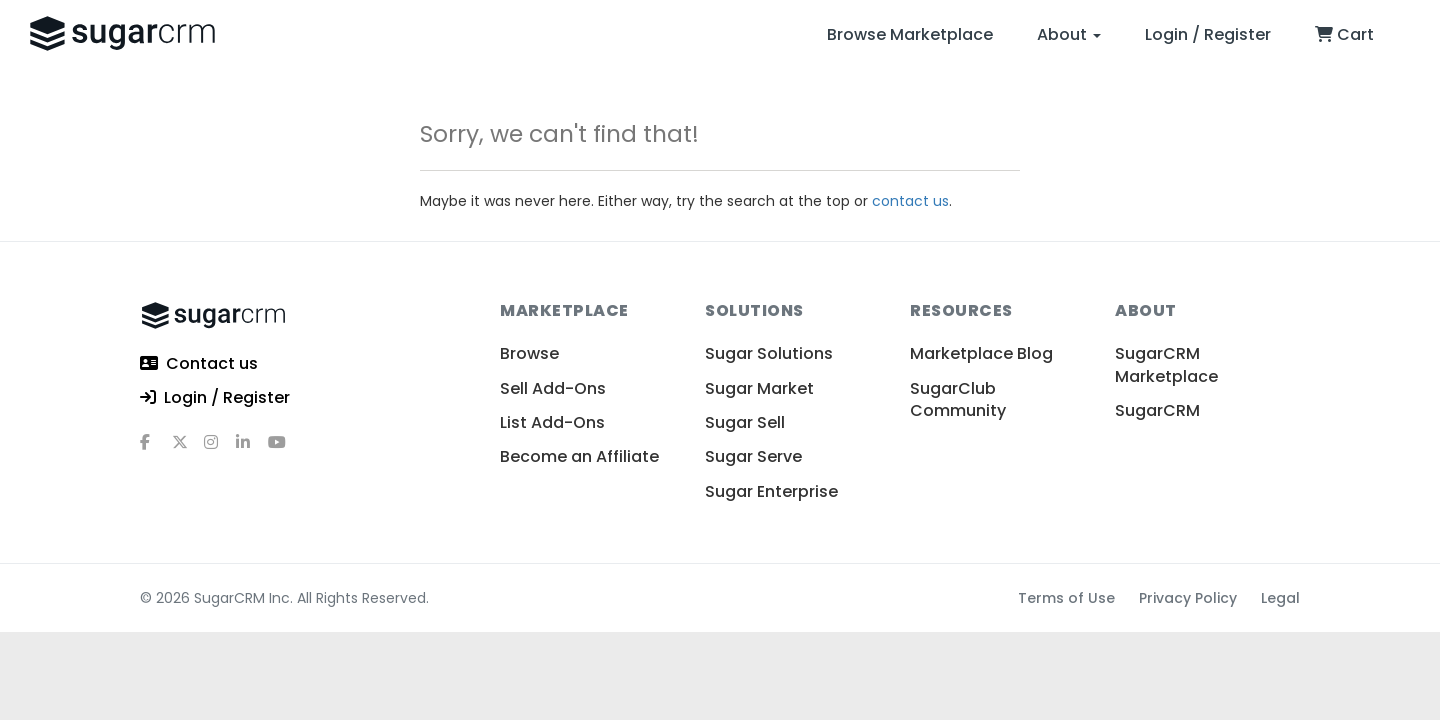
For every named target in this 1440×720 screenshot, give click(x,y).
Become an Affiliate (579, 456)
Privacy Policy (1188, 598)
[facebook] (156, 450)
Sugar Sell (745, 422)
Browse (529, 353)
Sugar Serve (753, 456)
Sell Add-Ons (553, 388)
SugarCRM (1157, 410)
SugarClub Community (958, 399)
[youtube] (284, 450)
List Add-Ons (552, 422)
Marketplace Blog (981, 353)
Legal (1280, 598)
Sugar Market (759, 388)
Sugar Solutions (769, 353)
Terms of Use (1066, 598)
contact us (910, 201)
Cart (1344, 34)
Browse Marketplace (910, 34)
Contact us (199, 364)
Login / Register (1208, 34)
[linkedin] (252, 450)
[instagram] (220, 450)
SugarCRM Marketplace (1166, 364)
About (1069, 34)
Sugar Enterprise (771, 491)
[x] (188, 450)
